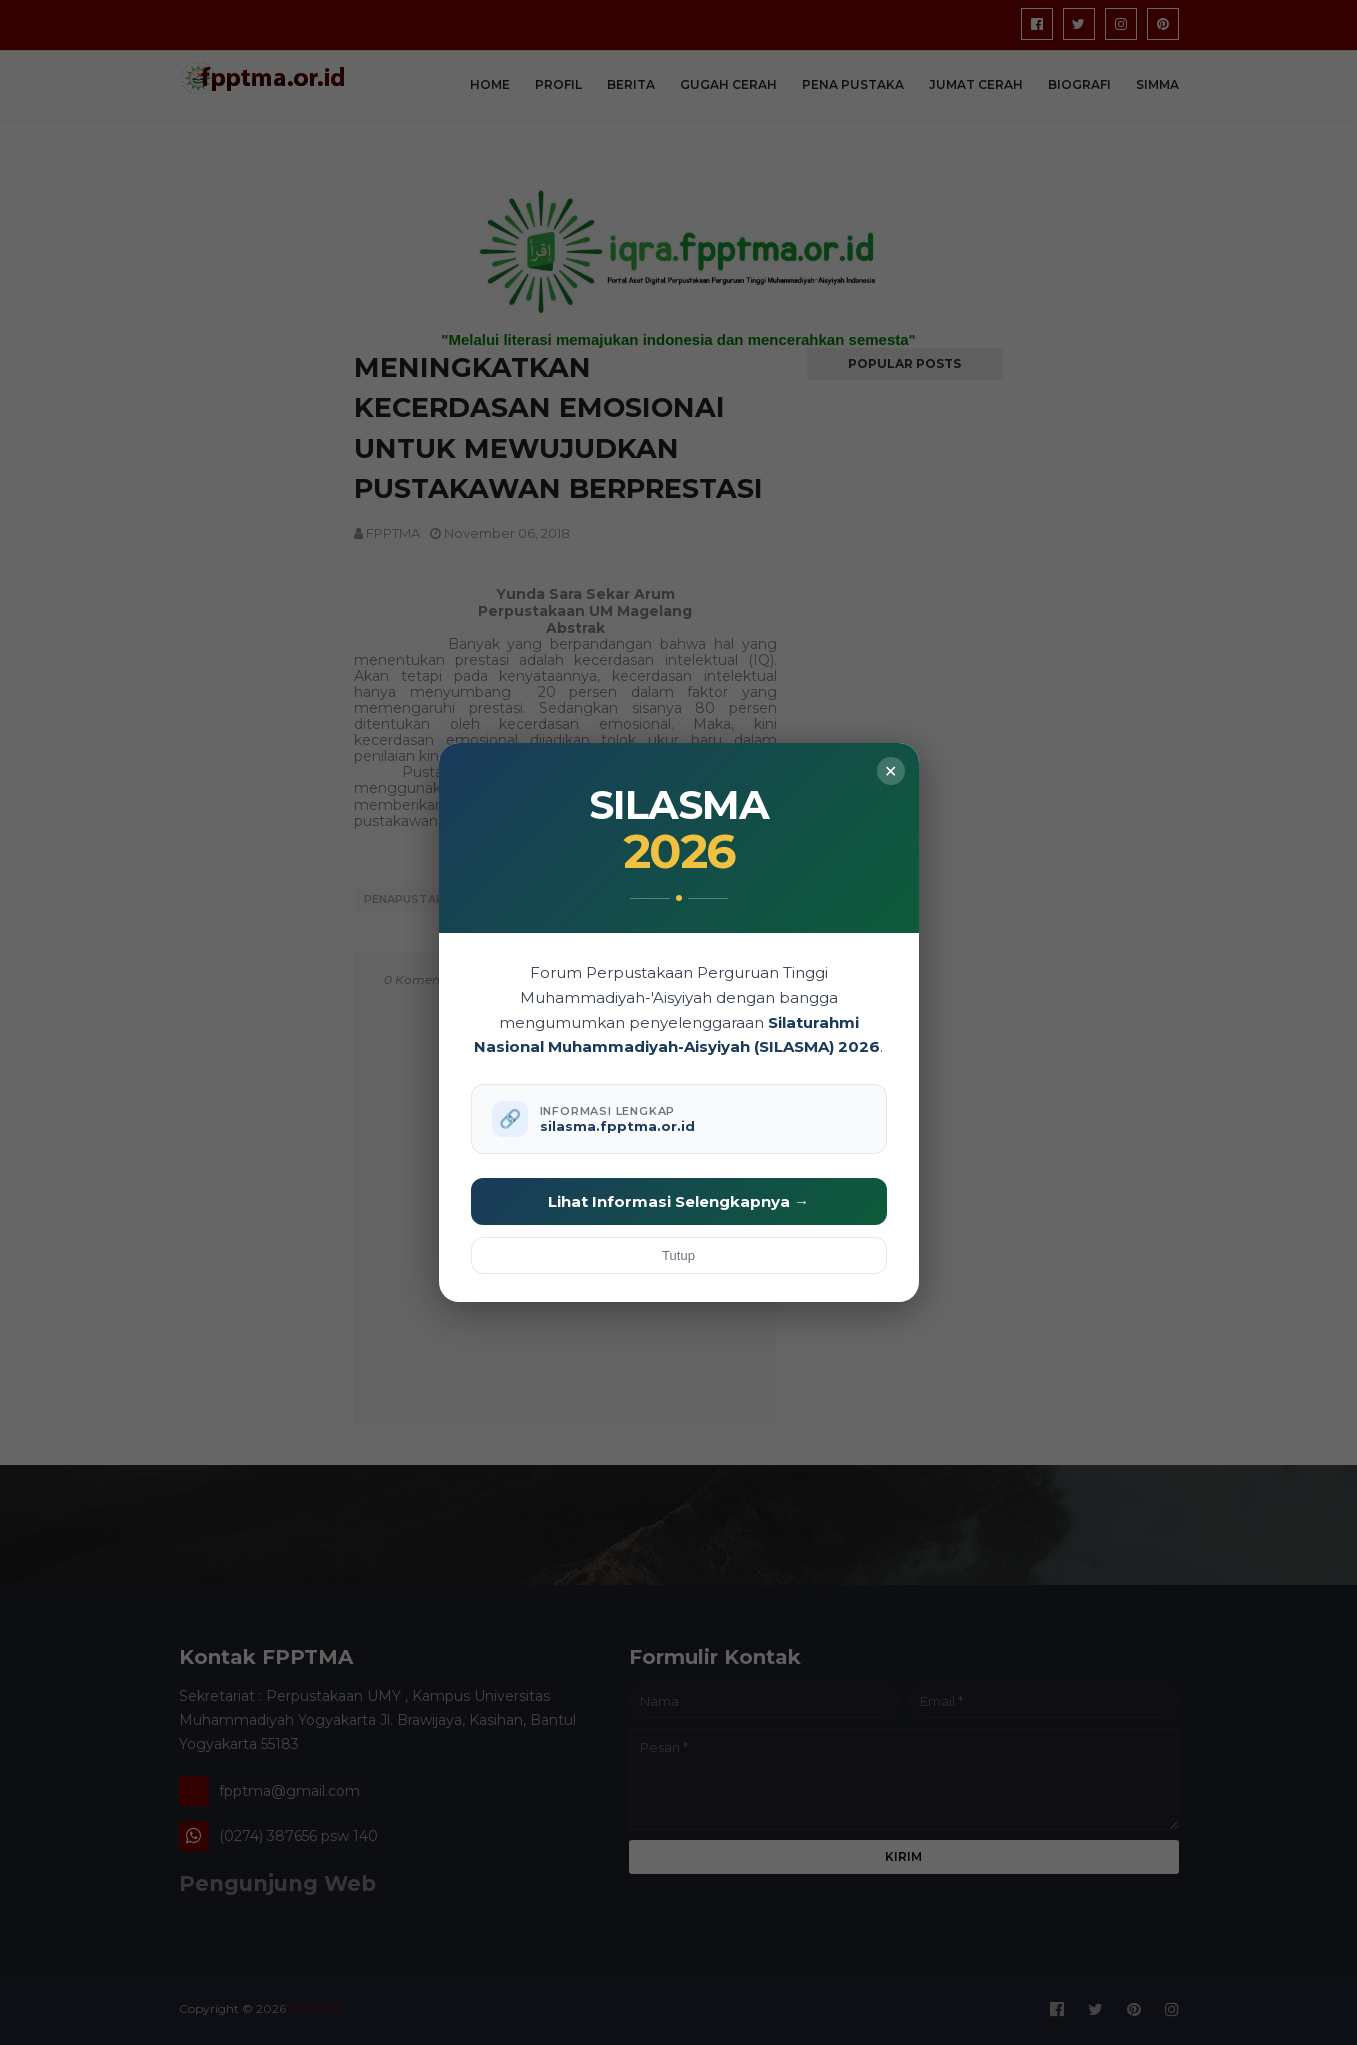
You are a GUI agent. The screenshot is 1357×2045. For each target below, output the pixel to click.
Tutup (678, 1255)
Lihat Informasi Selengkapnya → (678, 1201)
